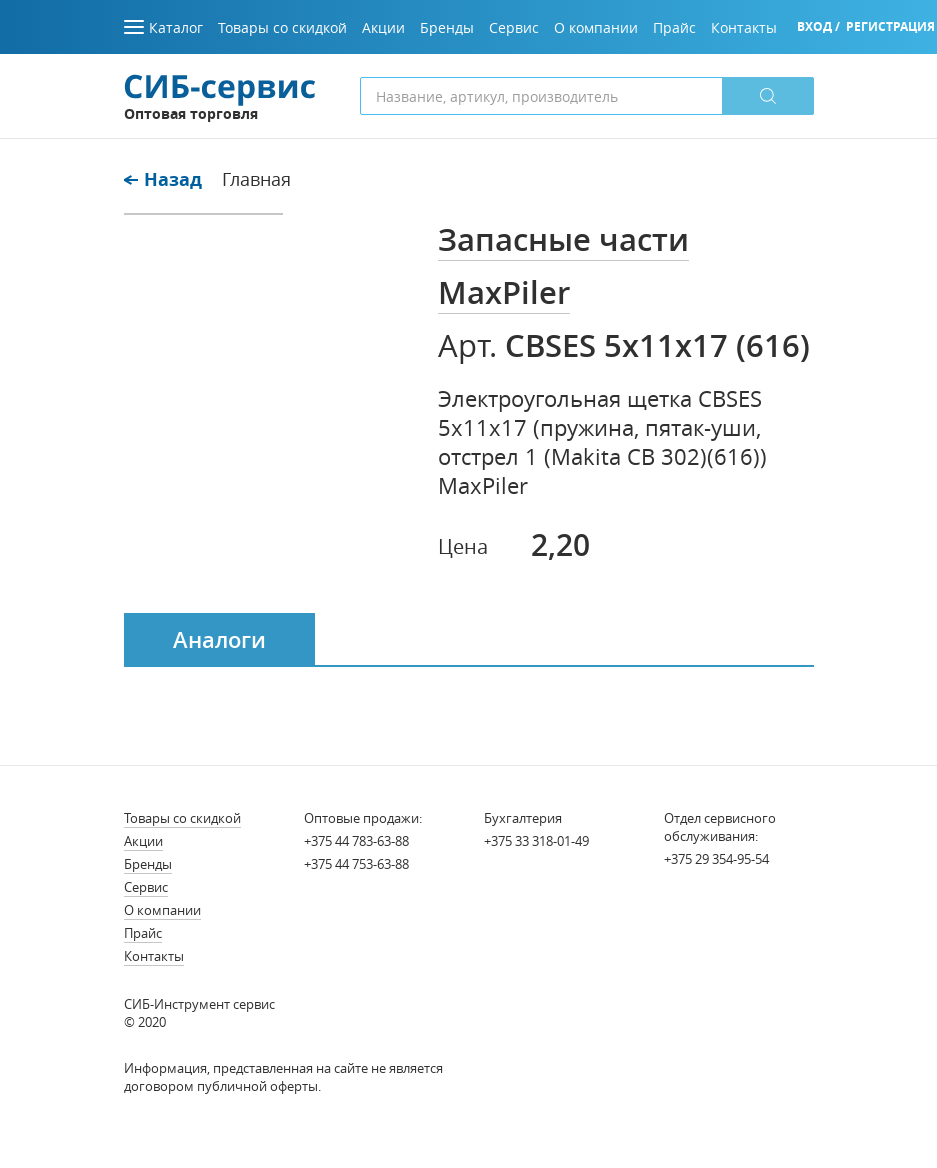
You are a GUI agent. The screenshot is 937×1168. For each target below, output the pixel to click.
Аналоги (219, 640)
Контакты (154, 956)
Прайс (143, 933)
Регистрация (890, 26)
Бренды (148, 864)
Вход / (818, 26)
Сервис (146, 887)
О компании (162, 910)
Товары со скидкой (182, 818)
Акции (143, 841)
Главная (256, 179)
